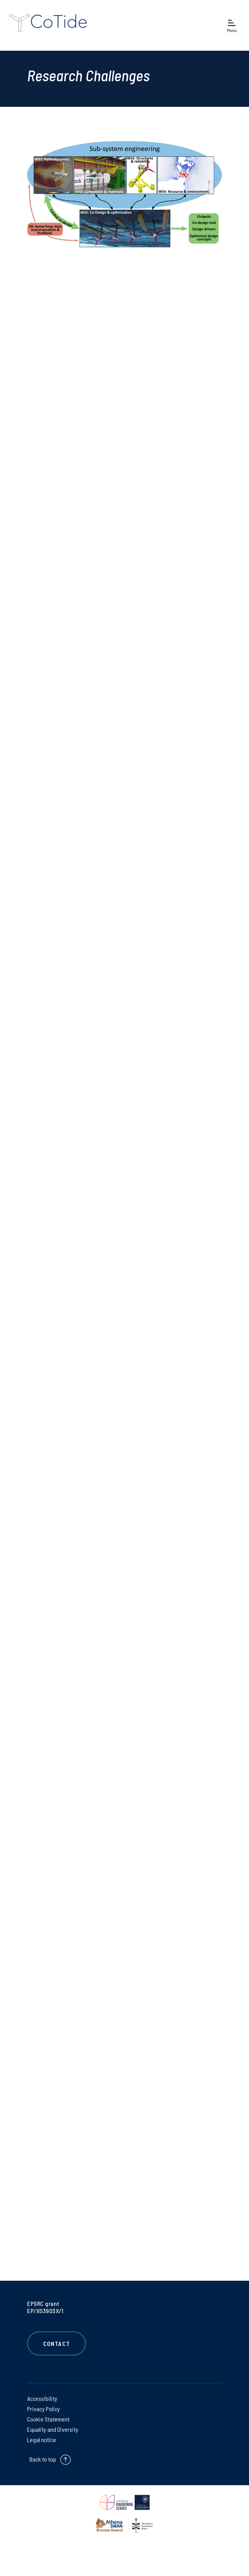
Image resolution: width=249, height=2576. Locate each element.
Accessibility (42, 2398)
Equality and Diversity (52, 2429)
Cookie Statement (48, 2419)
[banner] (53, 25)
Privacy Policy (43, 2408)
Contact (56, 2343)
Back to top (42, 2459)
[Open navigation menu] (231, 25)
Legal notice (41, 2439)
